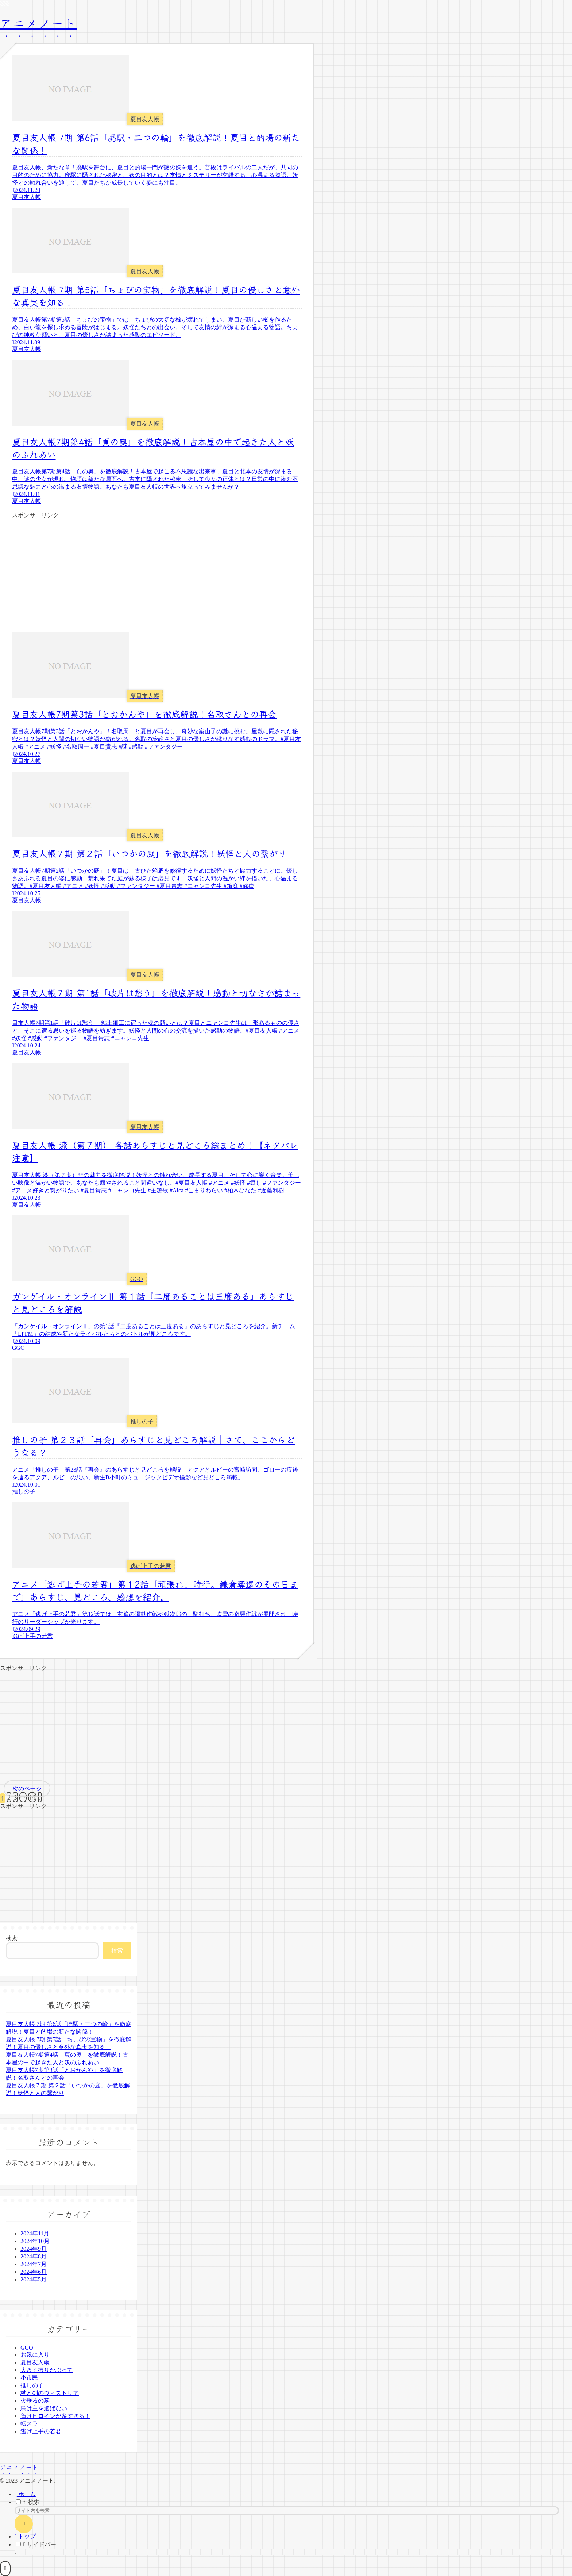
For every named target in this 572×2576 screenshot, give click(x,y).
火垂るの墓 (35, 2401)
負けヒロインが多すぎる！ (55, 2416)
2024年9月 (33, 2249)
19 (32, 1797)
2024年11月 (34, 2233)
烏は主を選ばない (43, 2408)
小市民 (29, 2378)
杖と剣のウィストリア (49, 2393)
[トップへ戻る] (5, 2568)
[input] (287, 2510)
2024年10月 (35, 2241)
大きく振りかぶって (46, 2370)
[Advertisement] (157, 570)
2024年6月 (33, 2272)
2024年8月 (33, 2256)
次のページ (27, 1788)
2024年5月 (33, 2279)
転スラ (29, 2424)
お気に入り (35, 2355)
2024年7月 (33, 2264)
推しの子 (32, 2385)
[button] (24, 2524)
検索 (12, 1938)
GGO (26, 2348)
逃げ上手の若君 (40, 2431)
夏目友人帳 (35, 2362)
